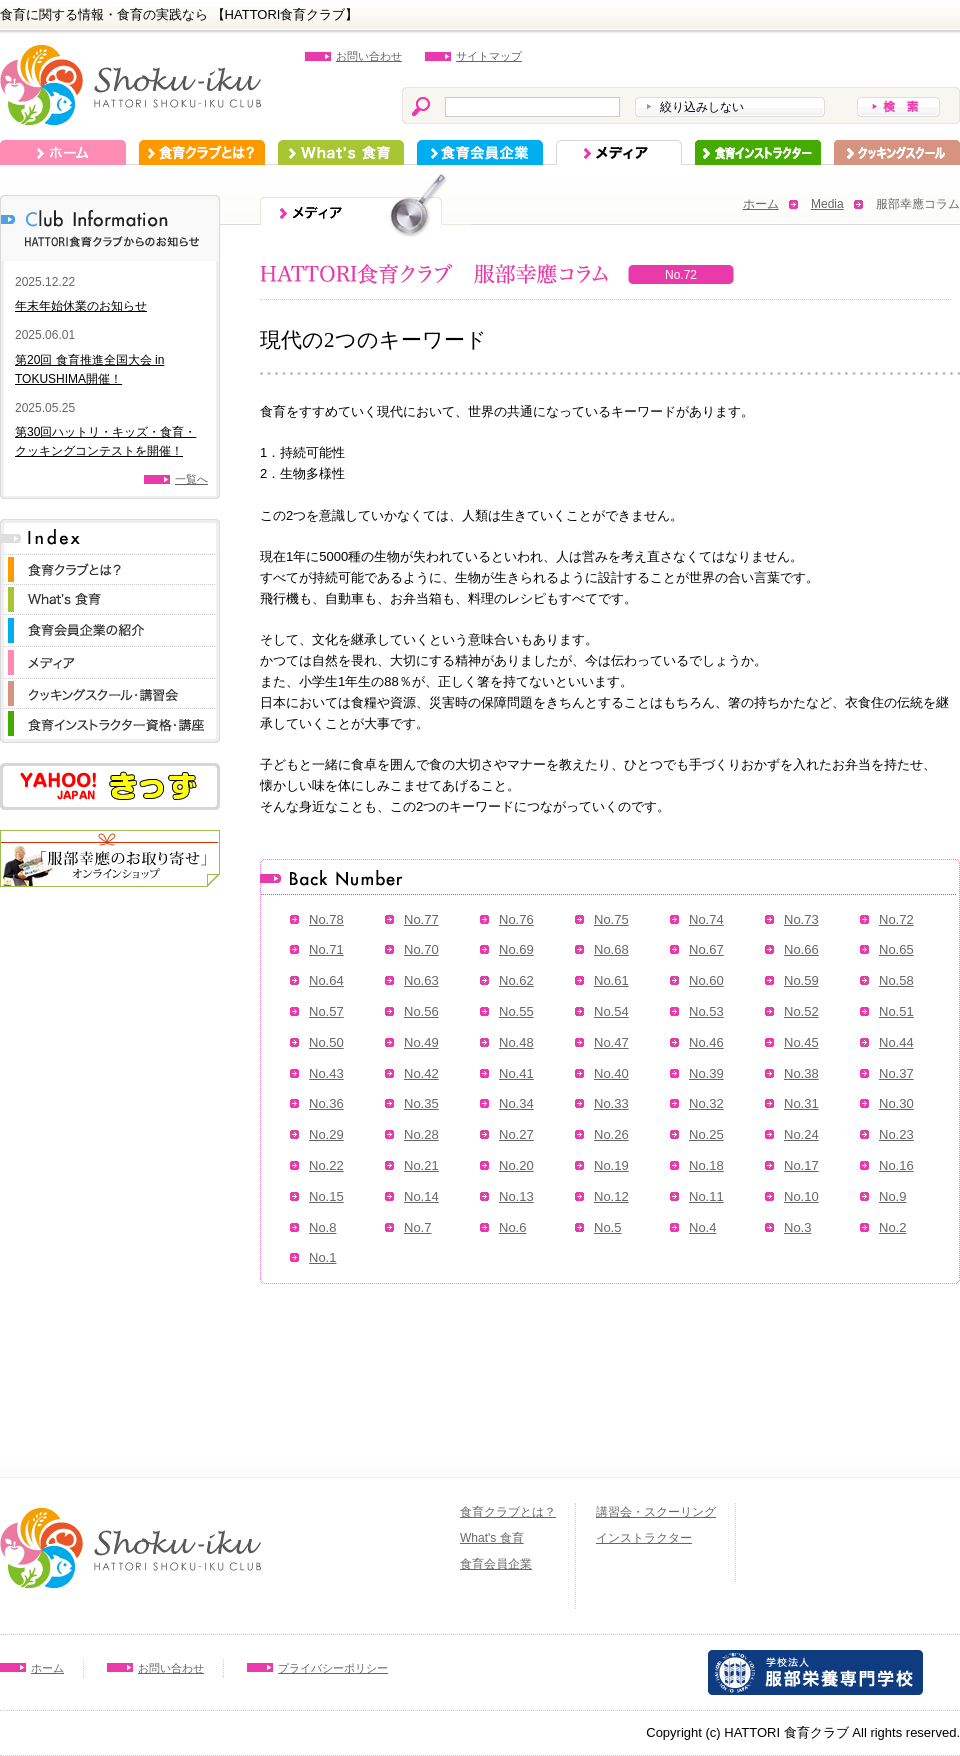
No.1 (322, 1257)
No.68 (611, 949)
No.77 (421, 919)
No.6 (512, 1227)
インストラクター (758, 152)
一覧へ (191, 479)
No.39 (706, 1073)
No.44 (896, 1042)
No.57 (326, 1011)
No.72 (896, 919)
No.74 (706, 919)
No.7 (417, 1227)
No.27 (516, 1134)
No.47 (611, 1042)
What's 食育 (341, 152)
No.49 (421, 1042)
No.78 (326, 919)
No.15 (326, 1196)
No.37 (896, 1073)
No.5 (607, 1227)
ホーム (63, 152)
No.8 (322, 1227)
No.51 (896, 1011)
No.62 (516, 980)
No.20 (516, 1165)
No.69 (516, 949)
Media (827, 204)
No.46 (706, 1042)
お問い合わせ (369, 56)
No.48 (516, 1042)
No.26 (611, 1134)
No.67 (706, 949)
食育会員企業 (480, 152)
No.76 (516, 919)
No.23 (896, 1134)
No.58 (896, 980)
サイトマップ (489, 56)
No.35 (421, 1103)
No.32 (706, 1103)
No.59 (801, 980)
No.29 (326, 1134)
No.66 (801, 949)
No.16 (896, 1165)
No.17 (801, 1165)
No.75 (611, 919)
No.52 (801, 1011)
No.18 (706, 1165)
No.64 (326, 980)
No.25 (706, 1134)
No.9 (892, 1196)
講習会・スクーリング (656, 1512)
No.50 (326, 1042)
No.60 (706, 980)
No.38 (801, 1073)
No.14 (421, 1196)
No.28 (421, 1134)
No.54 (611, 1011)
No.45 (801, 1042)
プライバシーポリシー (333, 1668)
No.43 (326, 1073)
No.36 (326, 1103)
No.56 (421, 1011)
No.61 (611, 980)
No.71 (326, 949)
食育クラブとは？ (202, 152)
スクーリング (897, 152)
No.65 (896, 949)
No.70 (421, 949)
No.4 (702, 1227)
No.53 (706, 1011)
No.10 (801, 1196)
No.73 (801, 919)
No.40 (611, 1073)
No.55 (516, 1011)
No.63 (421, 980)
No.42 (421, 1073)
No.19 (611, 1165)
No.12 (611, 1196)
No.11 (706, 1196)
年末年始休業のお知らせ (81, 306)
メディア (619, 152)
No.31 (801, 1103)
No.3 (797, 1227)
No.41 (516, 1073)
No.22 (326, 1165)
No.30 (896, 1103)
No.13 (516, 1196)
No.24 (801, 1134)
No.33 (611, 1103)
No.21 (421, 1165)
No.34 (516, 1103)
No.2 (892, 1227)
